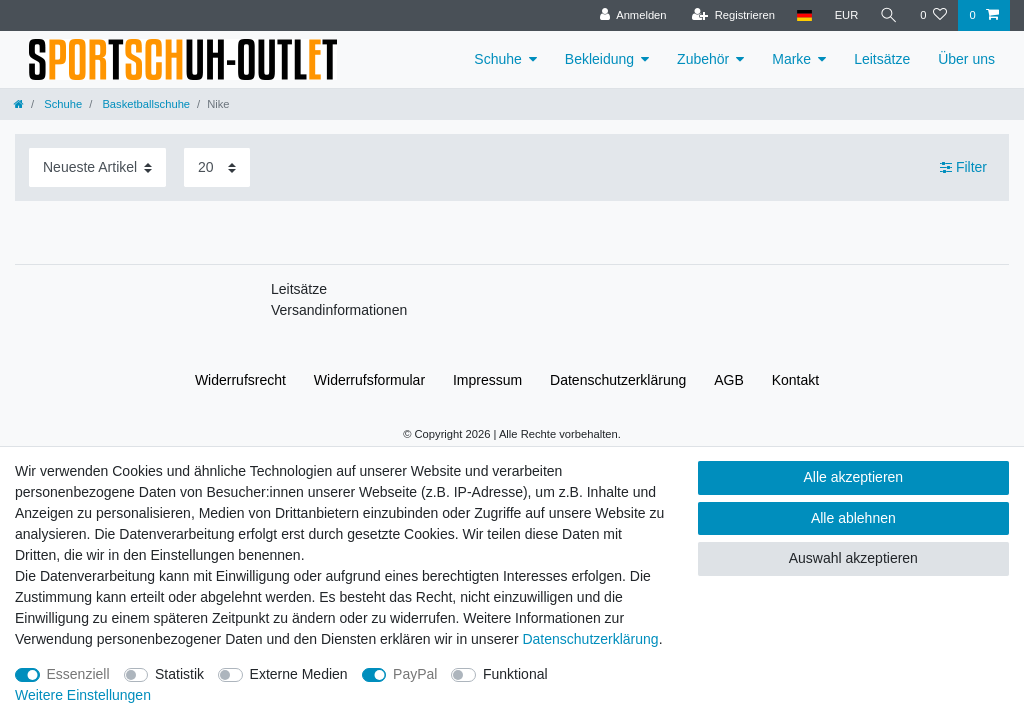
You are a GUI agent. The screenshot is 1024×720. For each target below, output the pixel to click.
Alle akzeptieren (854, 477)
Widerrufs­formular (369, 380)
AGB (729, 380)
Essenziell (78, 674)
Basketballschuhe (144, 104)
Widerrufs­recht (240, 380)
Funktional (515, 674)
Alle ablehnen (853, 518)
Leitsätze (882, 59)
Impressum (487, 380)
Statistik (179, 674)
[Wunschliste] (933, 15)
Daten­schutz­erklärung (618, 380)
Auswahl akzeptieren (853, 558)
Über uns (966, 59)
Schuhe (497, 59)
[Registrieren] (732, 15)
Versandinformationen (339, 310)
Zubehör (703, 59)
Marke (791, 59)
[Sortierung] (97, 167)
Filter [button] (963, 168)
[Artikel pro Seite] (217, 167)
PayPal (415, 674)
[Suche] (889, 15)
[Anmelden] (633, 15)
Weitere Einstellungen (83, 695)
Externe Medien (299, 674)
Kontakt (795, 380)
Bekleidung (599, 59)
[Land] (804, 15)
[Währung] (846, 15)
